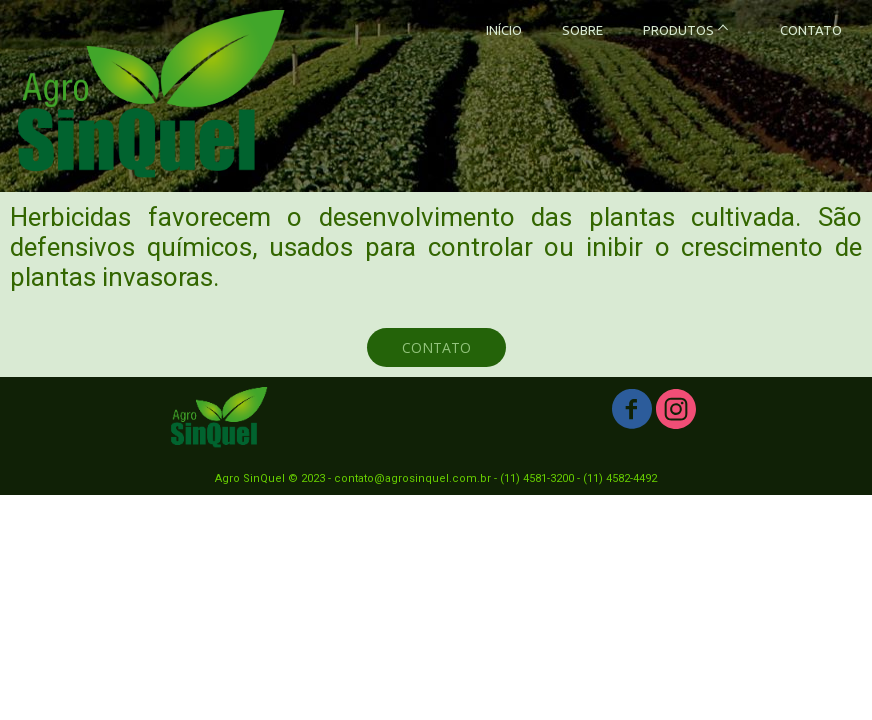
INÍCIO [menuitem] (504, 30)
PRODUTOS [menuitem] (678, 30)
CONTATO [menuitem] (811, 30)
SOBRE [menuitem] (582, 30)
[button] (436, 347)
